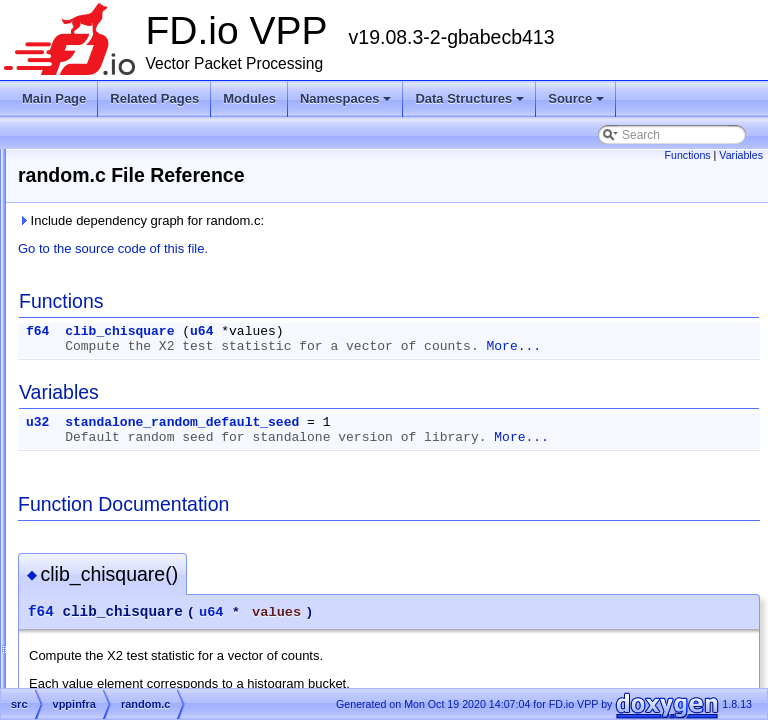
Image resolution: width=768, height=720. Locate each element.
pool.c (114, 282)
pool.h (114, 306)
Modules (249, 98)
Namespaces (347, 104)
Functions (687, 155)
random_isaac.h (140, 546)
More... (342, 361)
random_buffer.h (141, 498)
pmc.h (114, 258)
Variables (741, 155)
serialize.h (125, 666)
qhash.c (119, 378)
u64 (451, 331)
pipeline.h (123, 186)
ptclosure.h (127, 354)
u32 (287, 437)
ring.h (113, 618)
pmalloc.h (123, 234)
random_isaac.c (140, 522)
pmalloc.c (123, 210)
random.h (123, 450)
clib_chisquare (369, 331)
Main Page (54, 98)
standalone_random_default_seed (432, 437)
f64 (287, 331)
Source (577, 104)
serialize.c (124, 642)
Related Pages (154, 98)
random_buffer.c (141, 474)
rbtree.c (118, 570)
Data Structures (471, 104)
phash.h (119, 162)
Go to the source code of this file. (363, 248)
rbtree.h (118, 594)
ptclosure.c (127, 330)
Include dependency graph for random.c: (391, 220)
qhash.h (119, 402)
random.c (123, 426)
